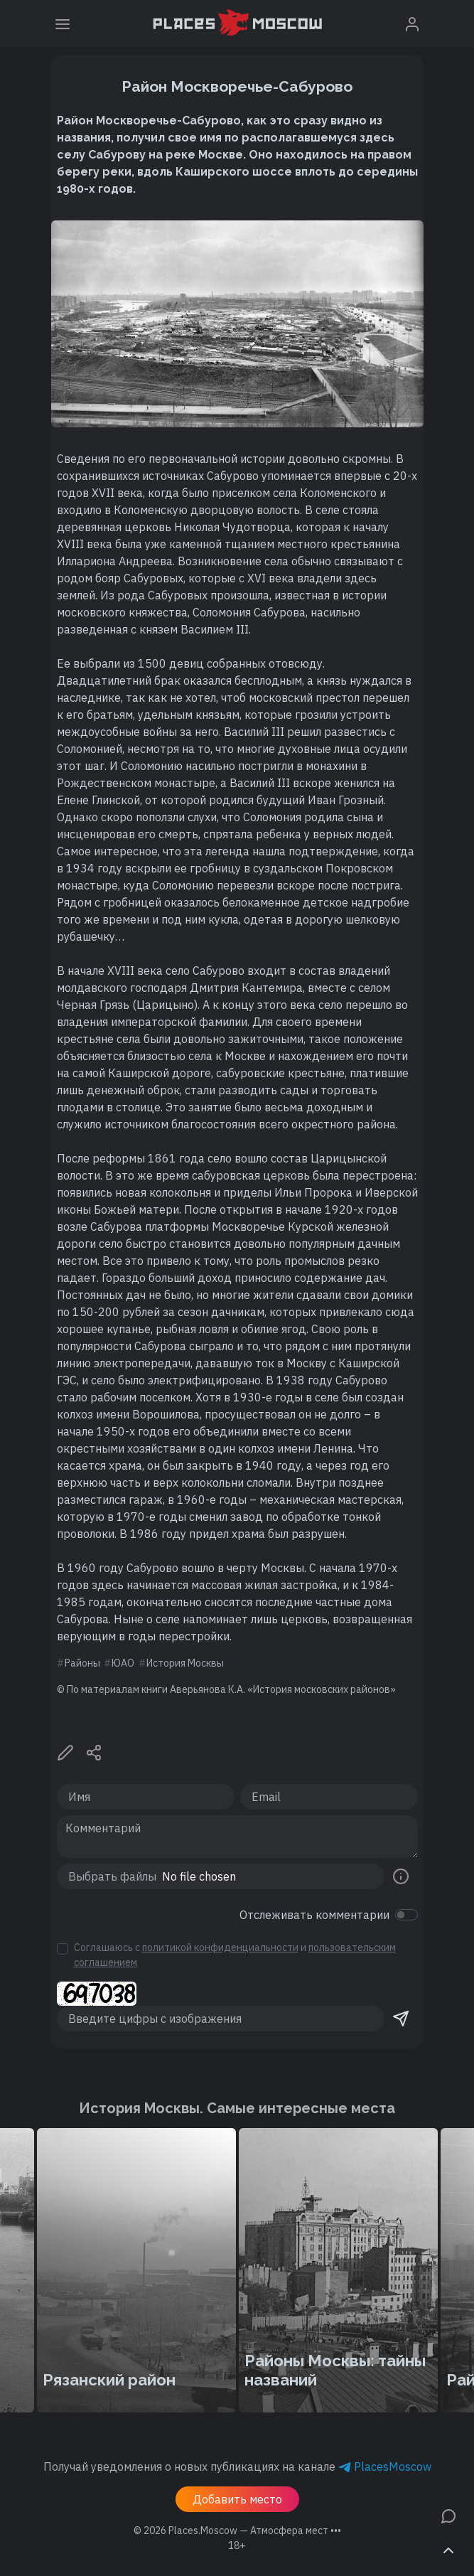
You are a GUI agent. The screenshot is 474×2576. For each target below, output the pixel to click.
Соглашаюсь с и (235, 1955)
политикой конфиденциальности (220, 1947)
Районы (82, 1663)
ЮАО (123, 1663)
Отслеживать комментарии (314, 1915)
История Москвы (185, 1663)
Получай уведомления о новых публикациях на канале (237, 2466)
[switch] (406, 1914)
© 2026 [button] (237, 2530)
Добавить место (237, 2499)
